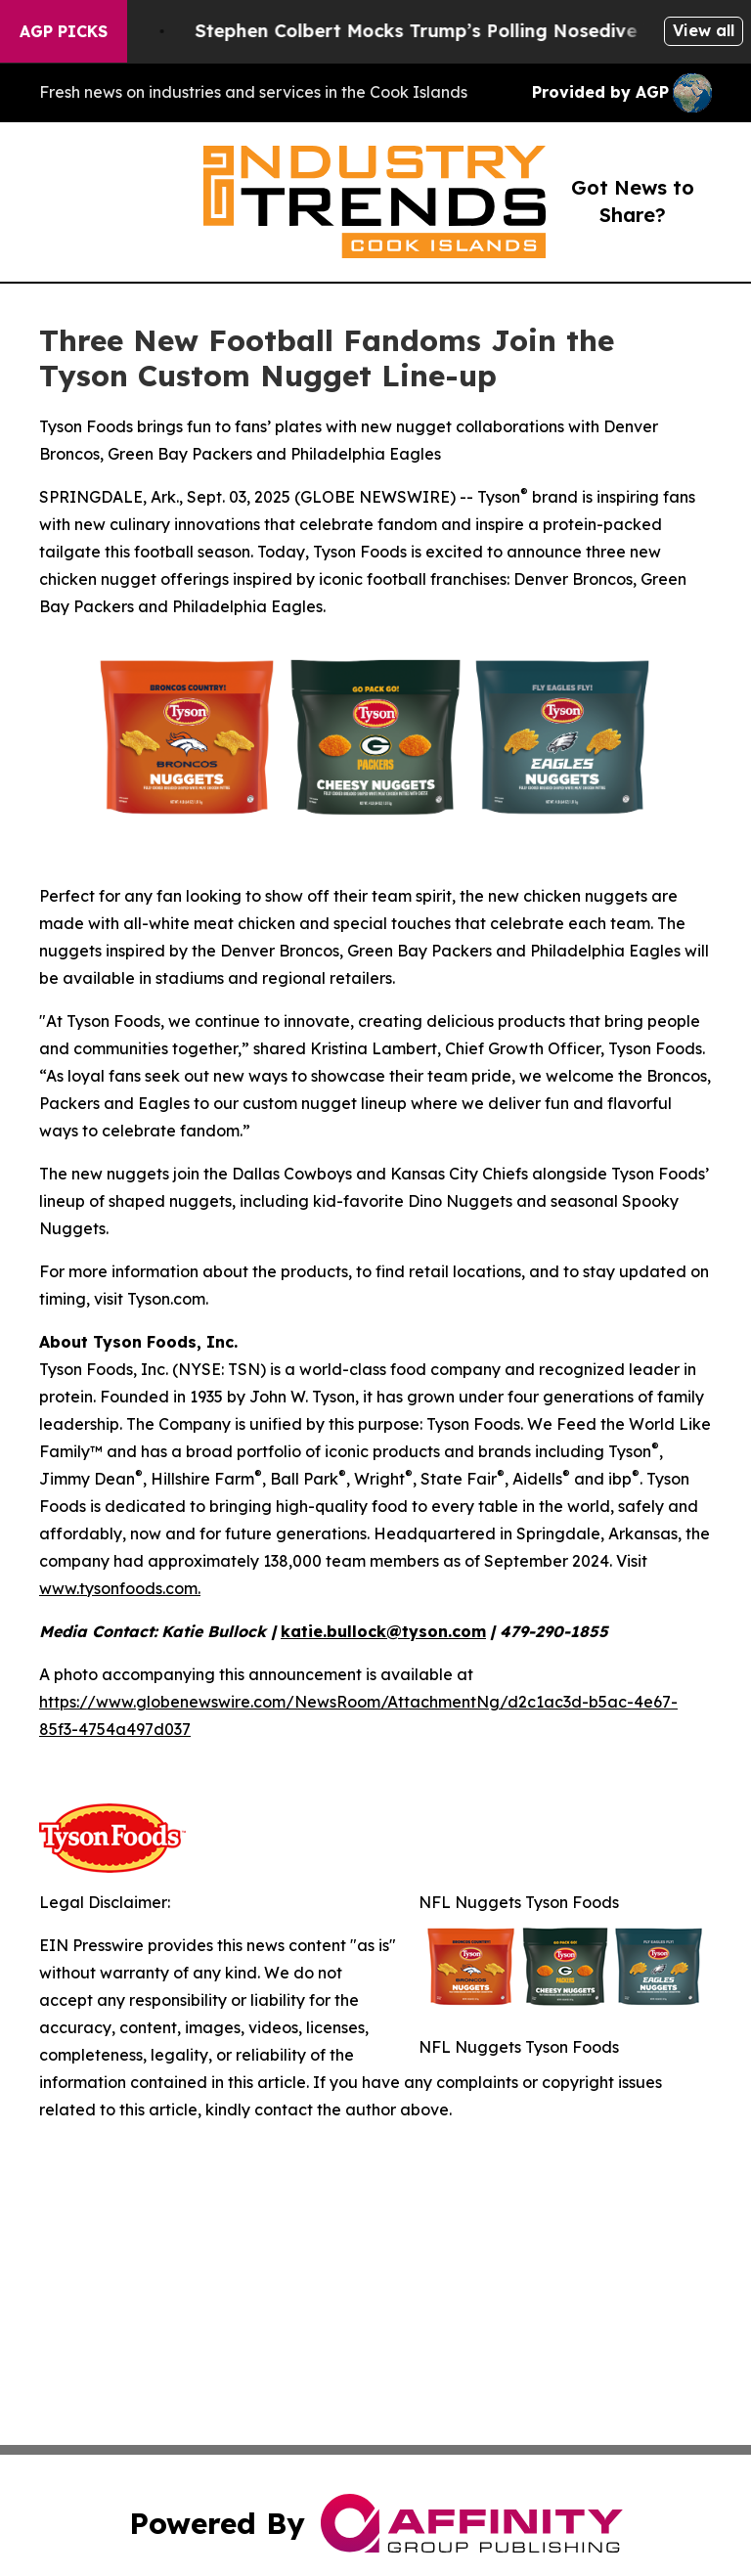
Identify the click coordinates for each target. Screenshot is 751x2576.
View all (703, 30)
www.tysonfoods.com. (119, 1588)
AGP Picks (64, 31)
